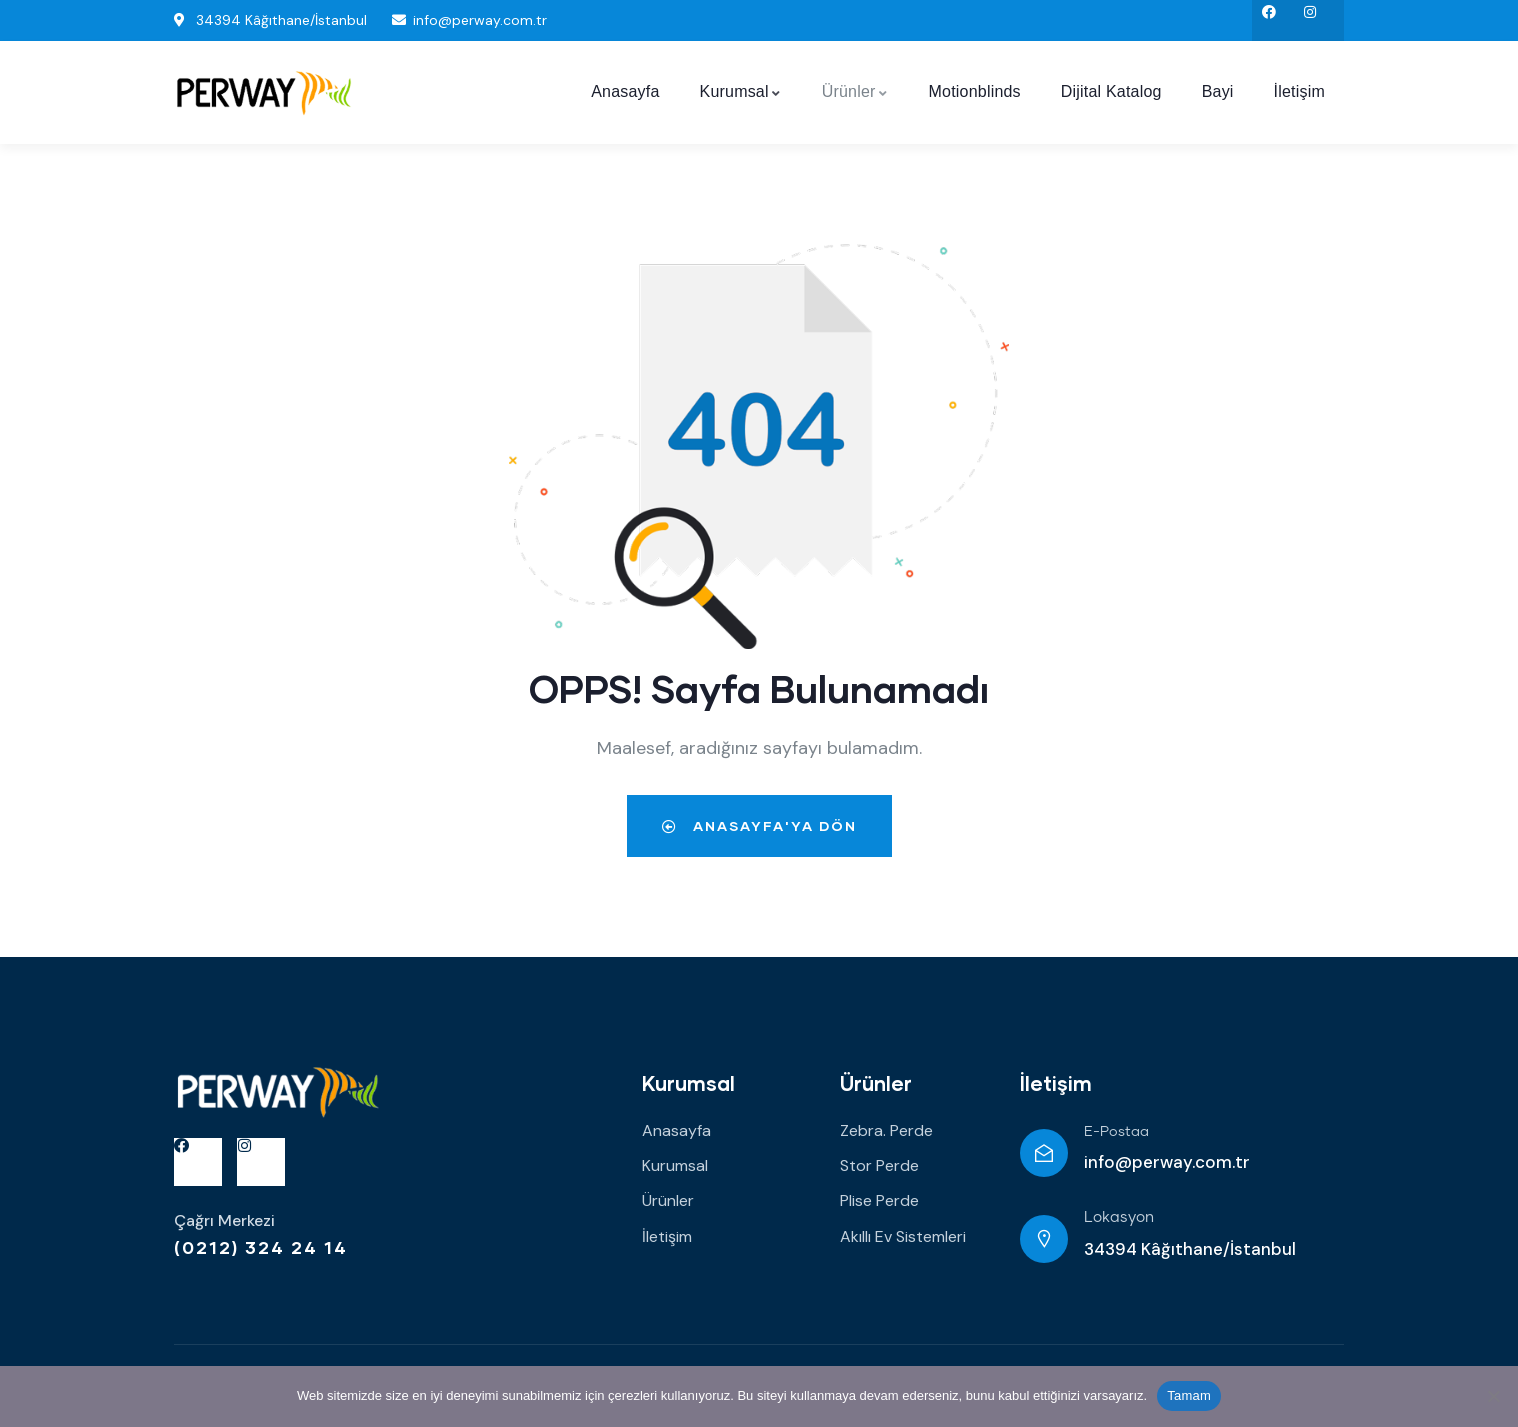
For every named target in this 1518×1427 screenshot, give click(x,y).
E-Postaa (1116, 1132)
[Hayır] (1493, 1396)
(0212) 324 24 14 (261, 1247)
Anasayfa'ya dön (759, 825)
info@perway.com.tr (1167, 1162)
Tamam (1189, 1395)
